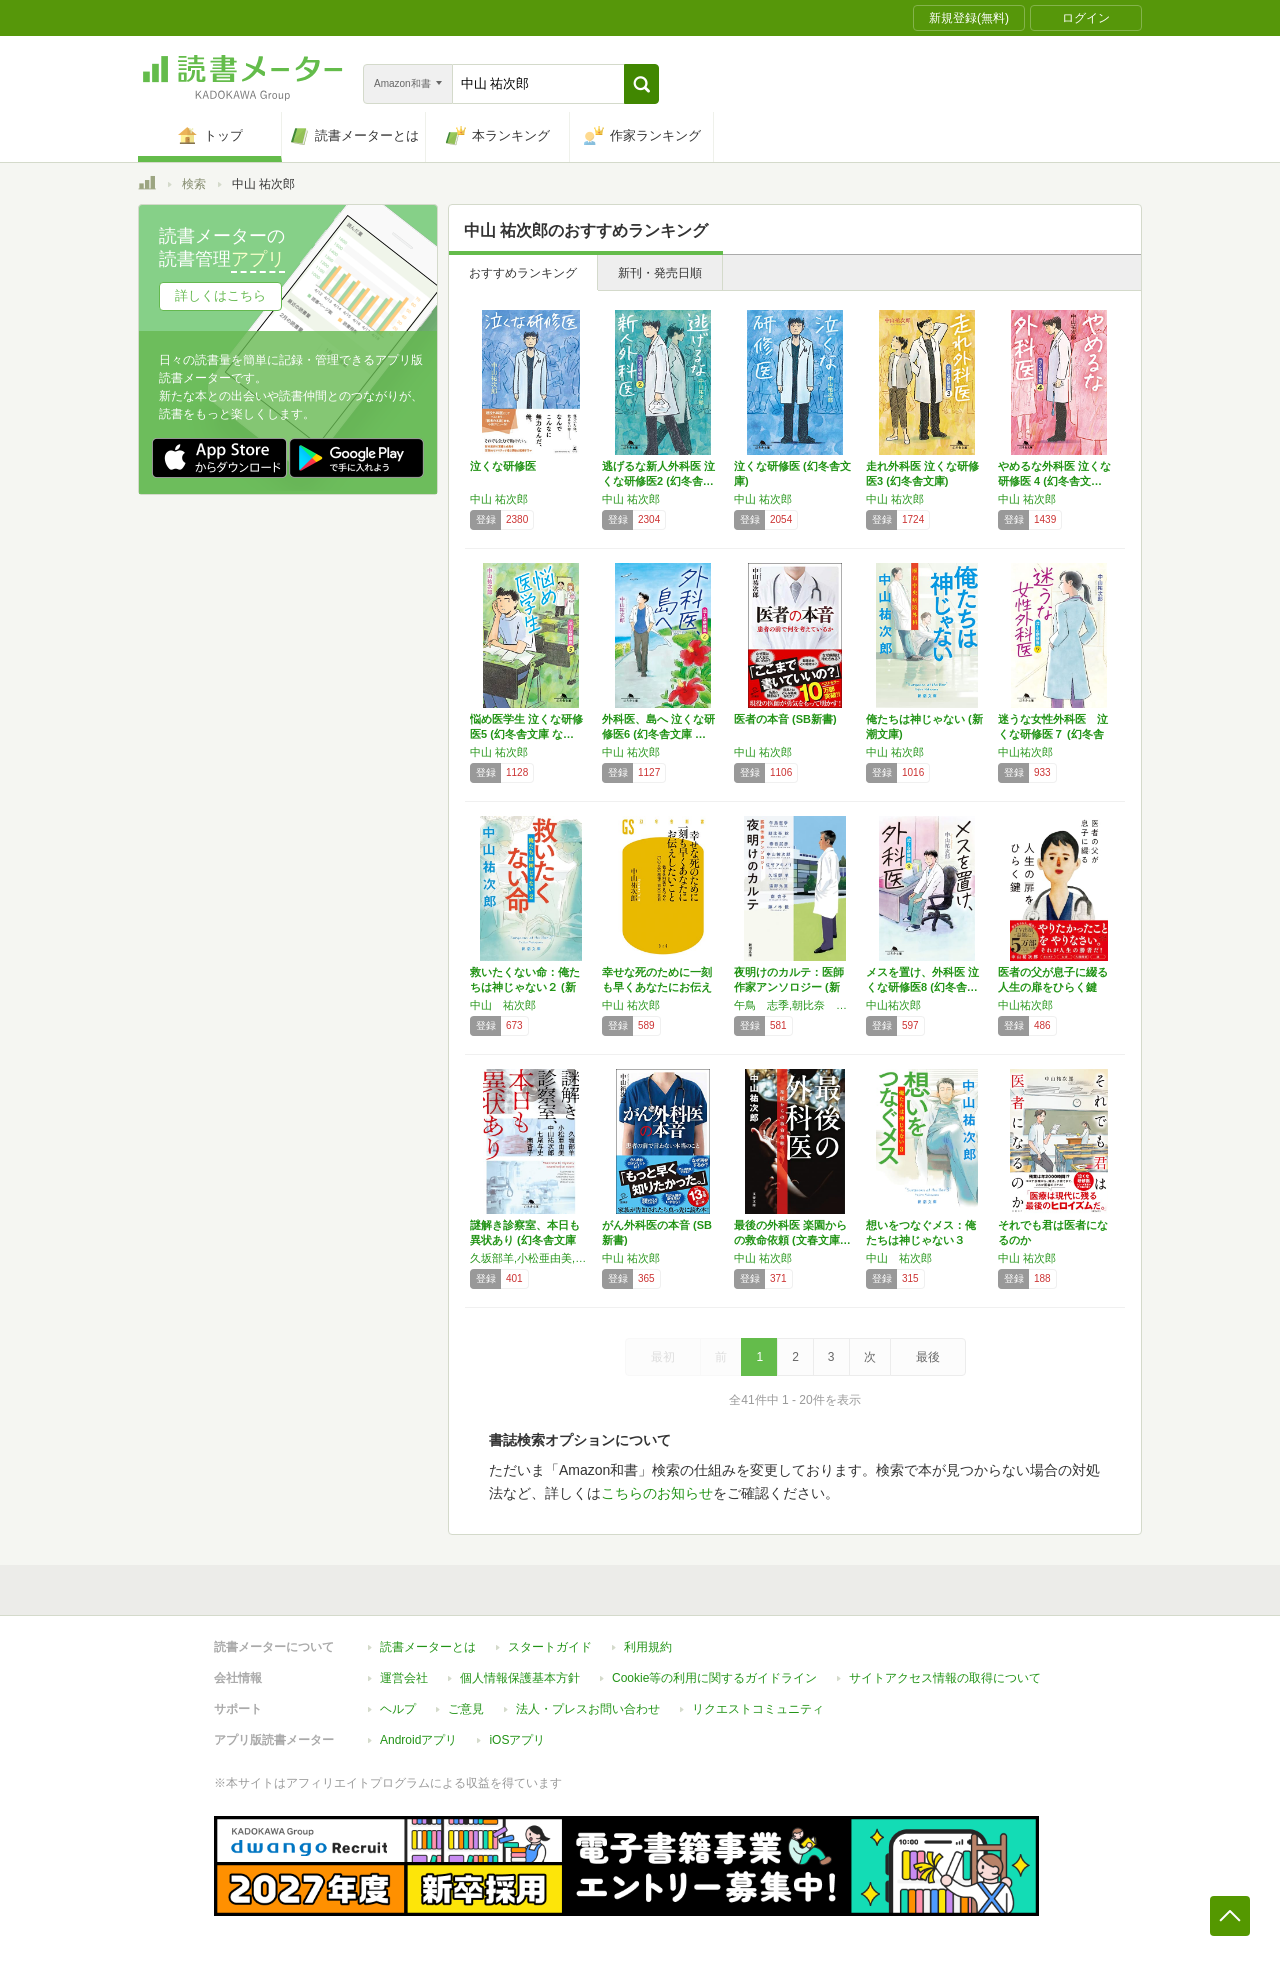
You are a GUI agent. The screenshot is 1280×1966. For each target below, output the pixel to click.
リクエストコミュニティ (758, 1709)
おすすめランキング (523, 273)
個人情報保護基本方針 (520, 1678)
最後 (928, 1357)
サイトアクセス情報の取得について (945, 1678)
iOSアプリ (517, 1740)
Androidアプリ (418, 1740)
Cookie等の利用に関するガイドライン (714, 1678)
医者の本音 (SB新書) (785, 719)
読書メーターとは (428, 1647)
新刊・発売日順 (660, 273)
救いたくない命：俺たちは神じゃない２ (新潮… (525, 987)
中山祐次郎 (1025, 752)
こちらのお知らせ (657, 1493)
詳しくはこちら (220, 295)
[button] (641, 84)
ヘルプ (398, 1709)
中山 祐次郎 (499, 499)
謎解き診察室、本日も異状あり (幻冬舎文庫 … (525, 1240)
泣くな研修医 (503, 466)
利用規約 (648, 1647)
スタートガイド (550, 1647)
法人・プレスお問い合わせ (588, 1709)
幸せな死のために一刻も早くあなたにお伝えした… (657, 987)
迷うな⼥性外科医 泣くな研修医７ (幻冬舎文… (1053, 734)
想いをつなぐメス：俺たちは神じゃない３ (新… (921, 1240)
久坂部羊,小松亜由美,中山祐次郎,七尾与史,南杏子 (531, 1258)
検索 (194, 184)
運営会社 (404, 1678)
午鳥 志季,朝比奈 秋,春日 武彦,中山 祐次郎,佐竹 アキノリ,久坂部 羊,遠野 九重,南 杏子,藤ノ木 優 (795, 1005)
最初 (663, 1357)
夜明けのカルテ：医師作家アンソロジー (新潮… (789, 987)
